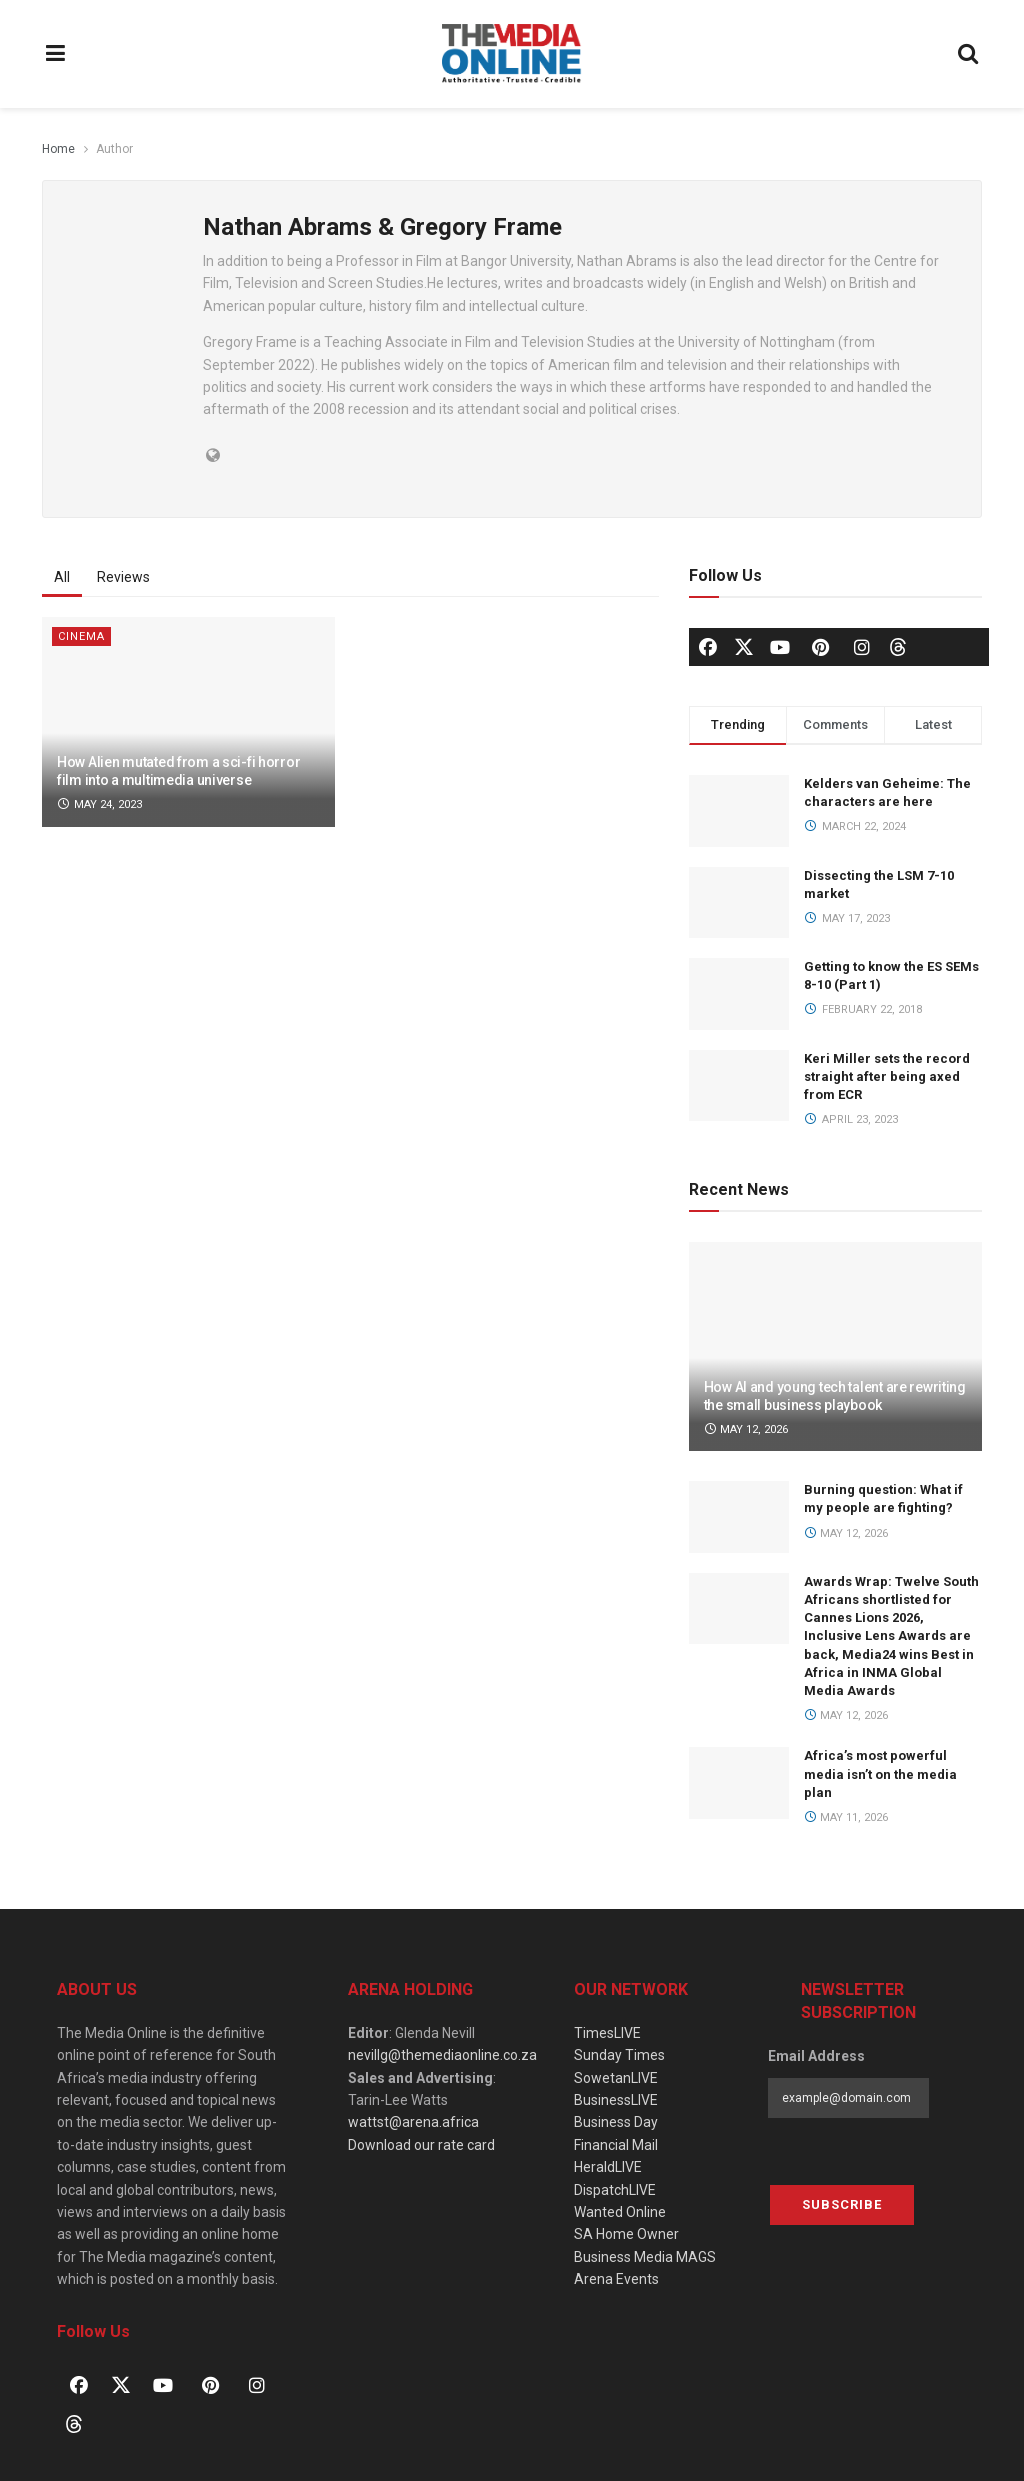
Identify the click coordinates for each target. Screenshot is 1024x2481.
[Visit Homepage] (511, 54)
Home (58, 149)
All (62, 577)
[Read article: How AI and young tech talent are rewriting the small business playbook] (835, 1347)
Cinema (81, 636)
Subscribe (842, 2204)
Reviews (123, 577)
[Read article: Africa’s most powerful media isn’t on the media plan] (739, 1783)
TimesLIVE (607, 2033)
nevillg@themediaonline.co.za (442, 2055)
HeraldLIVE (608, 2167)
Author (114, 149)
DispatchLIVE (615, 2190)
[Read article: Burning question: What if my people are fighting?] (739, 1517)
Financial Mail (616, 2145)
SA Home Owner (626, 2234)
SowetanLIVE (616, 2078)
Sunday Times (619, 2055)
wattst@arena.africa (413, 2122)
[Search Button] (969, 54)
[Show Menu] (56, 54)
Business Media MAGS (645, 2257)
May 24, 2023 (99, 804)
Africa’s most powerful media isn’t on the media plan (880, 1773)
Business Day (616, 2122)
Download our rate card (421, 2145)
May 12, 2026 (746, 1429)
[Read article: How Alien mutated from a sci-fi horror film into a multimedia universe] (188, 722)
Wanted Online (620, 2212)
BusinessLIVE (616, 2100)
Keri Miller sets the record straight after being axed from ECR (887, 1076)
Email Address (816, 2056)
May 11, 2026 (846, 1817)
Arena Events (616, 2279)
